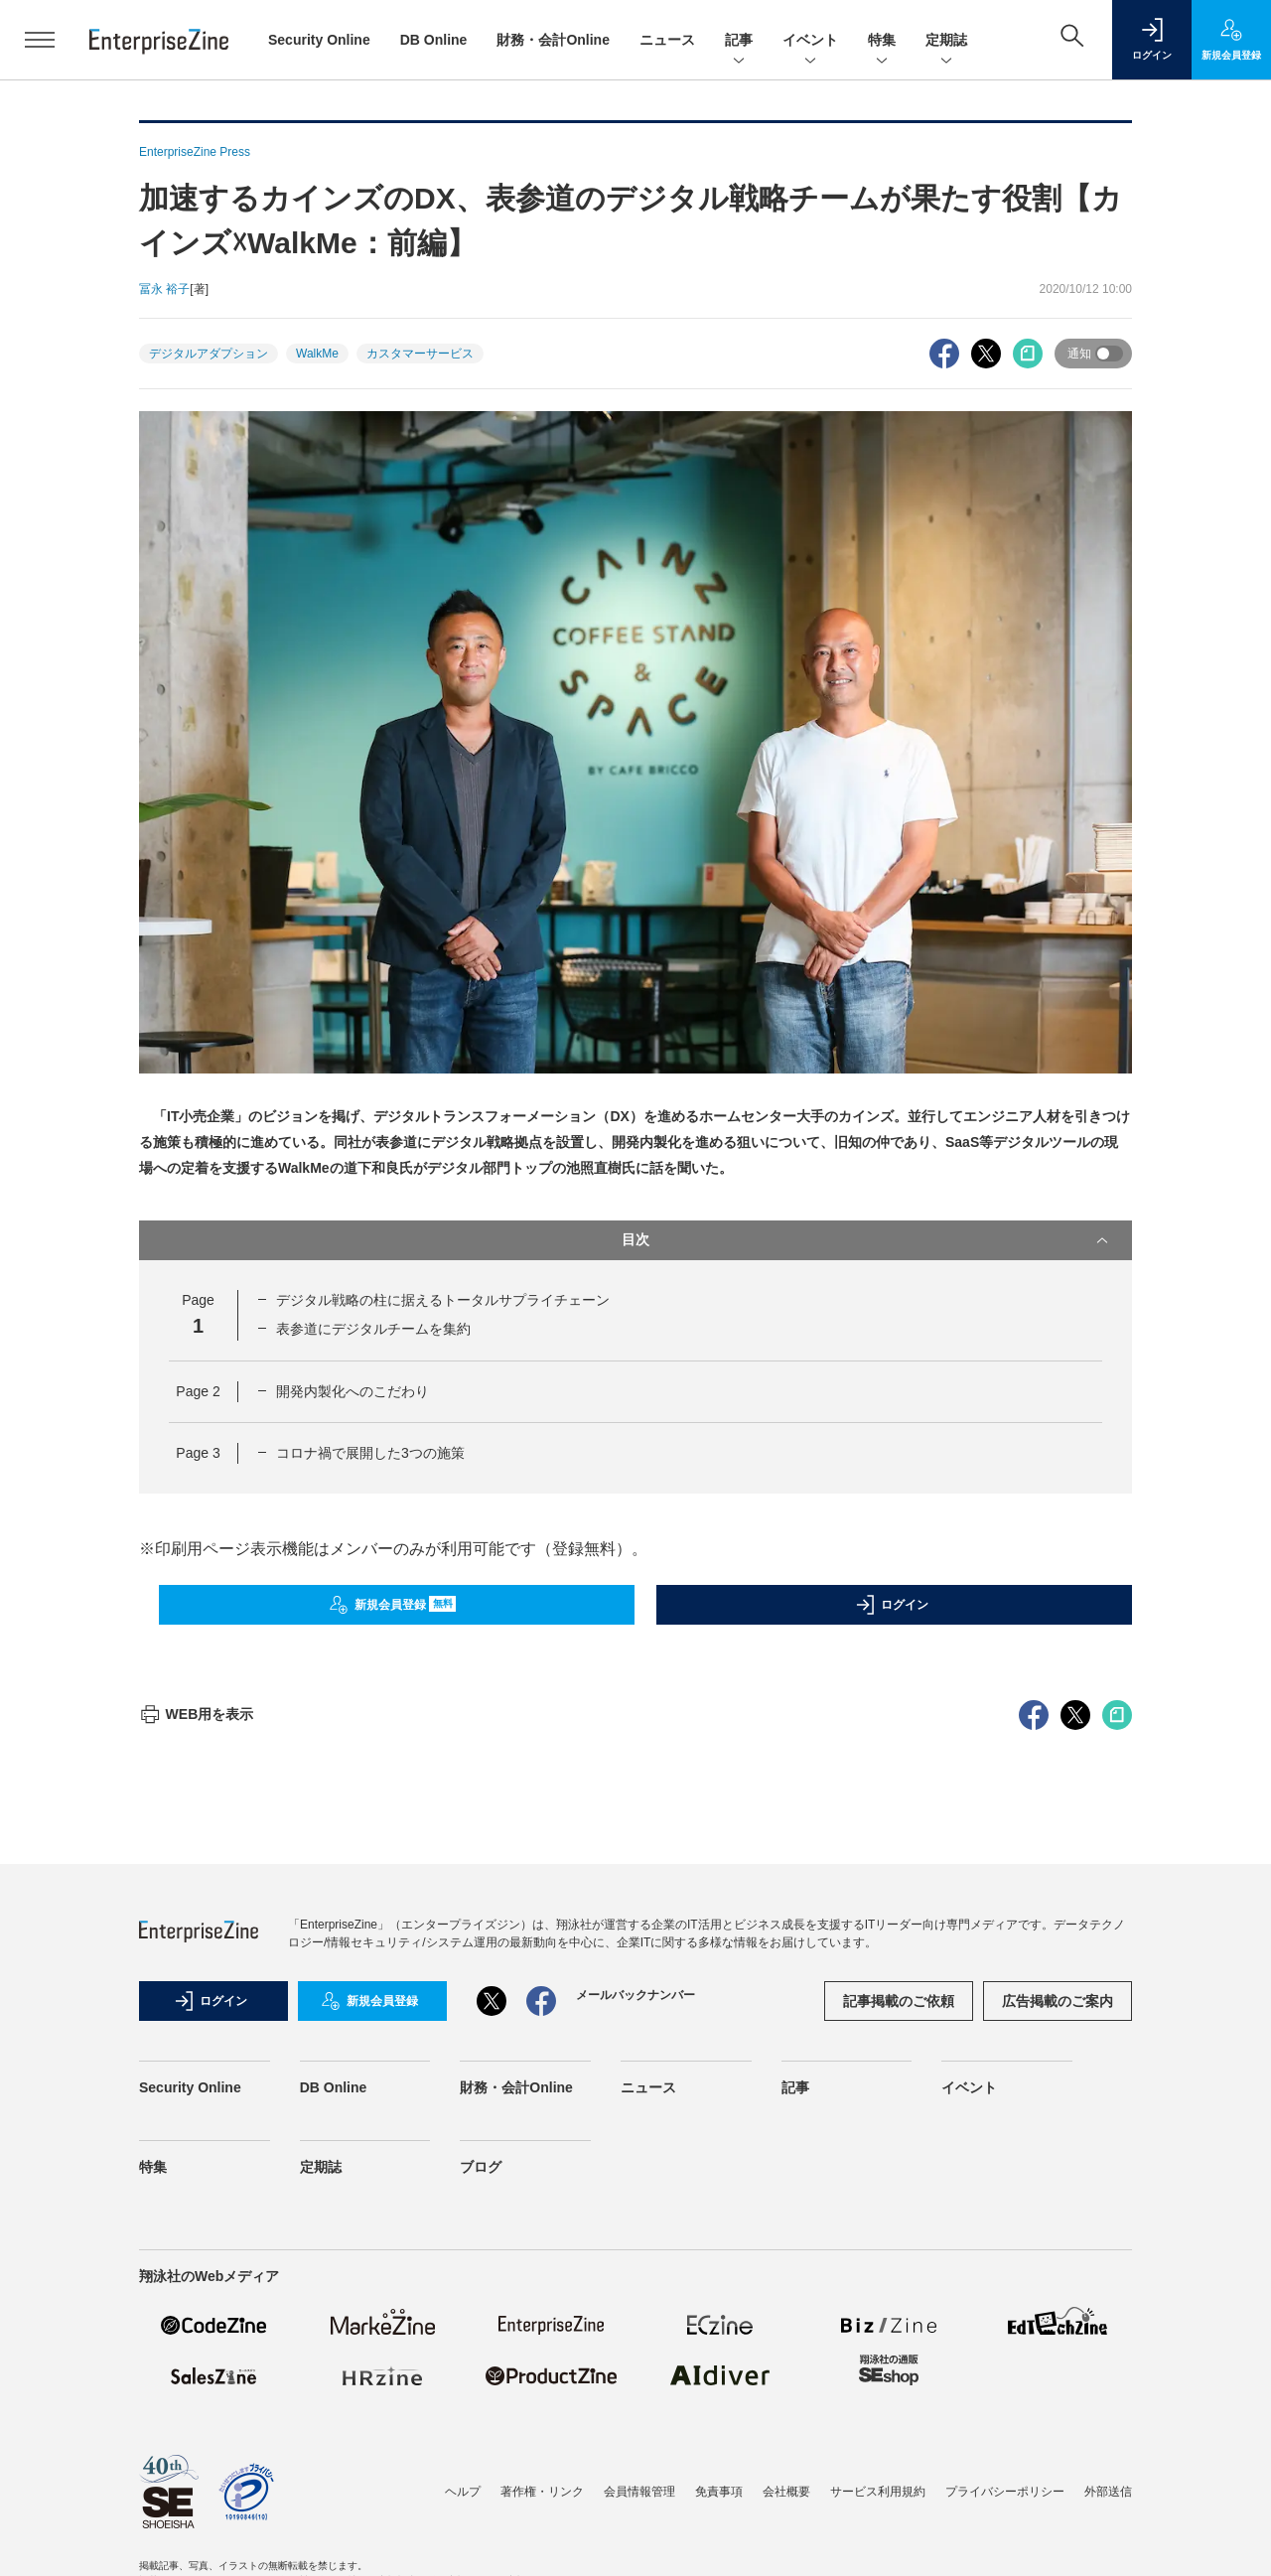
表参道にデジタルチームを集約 (373, 1329)
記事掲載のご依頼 (898, 2358)
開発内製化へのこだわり (352, 1391)
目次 (867, 1240)
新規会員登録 (393, 1605)
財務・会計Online (553, 40)
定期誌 (946, 41)
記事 (739, 41)
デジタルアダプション (208, 353)
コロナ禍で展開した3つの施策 (370, 1453)
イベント (810, 41)
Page (197, 1391)
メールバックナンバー (635, 2353)
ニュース (667, 40)
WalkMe (317, 353)
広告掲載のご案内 (1057, 2358)
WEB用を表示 (196, 2071)
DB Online (434, 40)
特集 (882, 41)
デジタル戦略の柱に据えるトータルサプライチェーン (443, 1300)
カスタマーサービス (420, 353)
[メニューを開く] (39, 39)
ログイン (891, 1605)
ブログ (480, 2524)
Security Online (319, 40)
